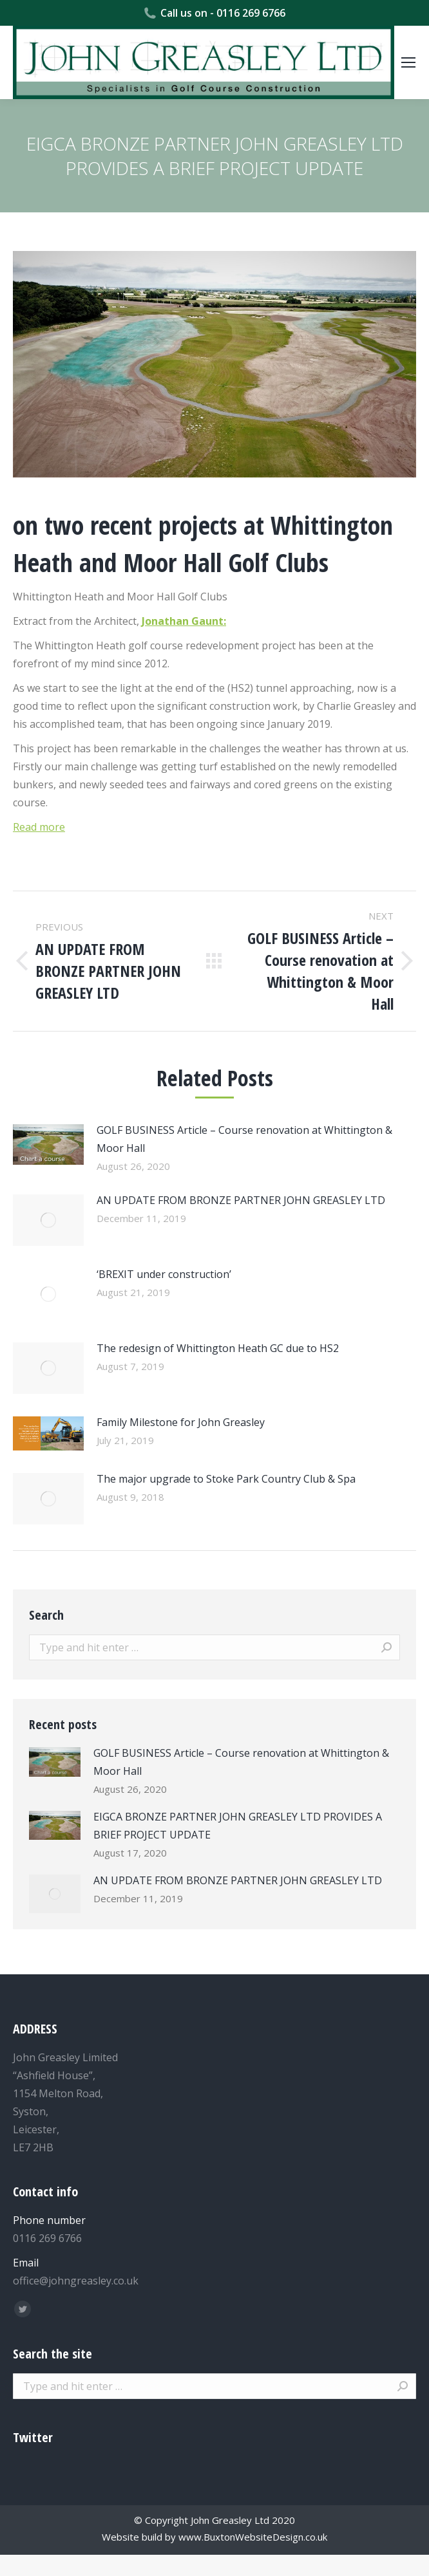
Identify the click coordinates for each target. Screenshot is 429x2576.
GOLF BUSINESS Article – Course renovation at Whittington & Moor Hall (244, 1139)
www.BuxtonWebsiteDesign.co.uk (252, 2536)
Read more (39, 827)
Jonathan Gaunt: (184, 621)
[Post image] (48, 1144)
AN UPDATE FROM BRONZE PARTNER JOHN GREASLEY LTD (241, 1200)
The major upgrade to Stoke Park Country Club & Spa (226, 1479)
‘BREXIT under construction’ (164, 1274)
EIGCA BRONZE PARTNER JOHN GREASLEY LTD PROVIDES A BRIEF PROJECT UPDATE (237, 1826)
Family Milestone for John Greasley (181, 1422)
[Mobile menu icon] (408, 62)
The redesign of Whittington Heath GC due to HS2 (218, 1348)
